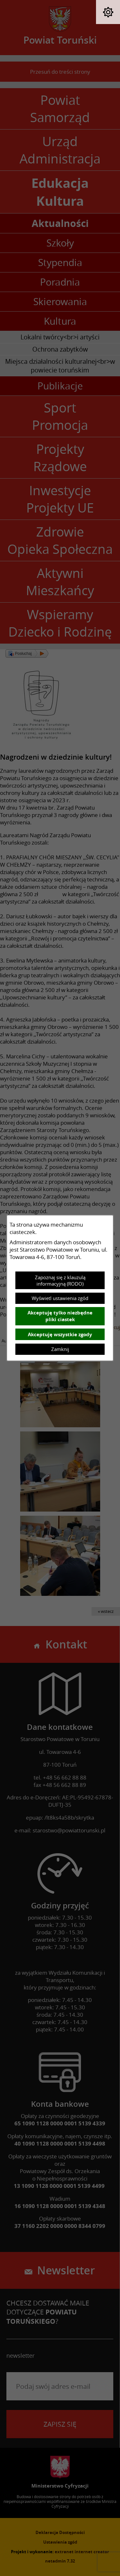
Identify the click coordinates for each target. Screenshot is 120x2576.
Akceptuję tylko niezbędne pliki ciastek (60, 1316)
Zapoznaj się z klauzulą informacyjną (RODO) (60, 1280)
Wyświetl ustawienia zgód (60, 1298)
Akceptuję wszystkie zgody (60, 1334)
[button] (108, 12)
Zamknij (60, 1349)
